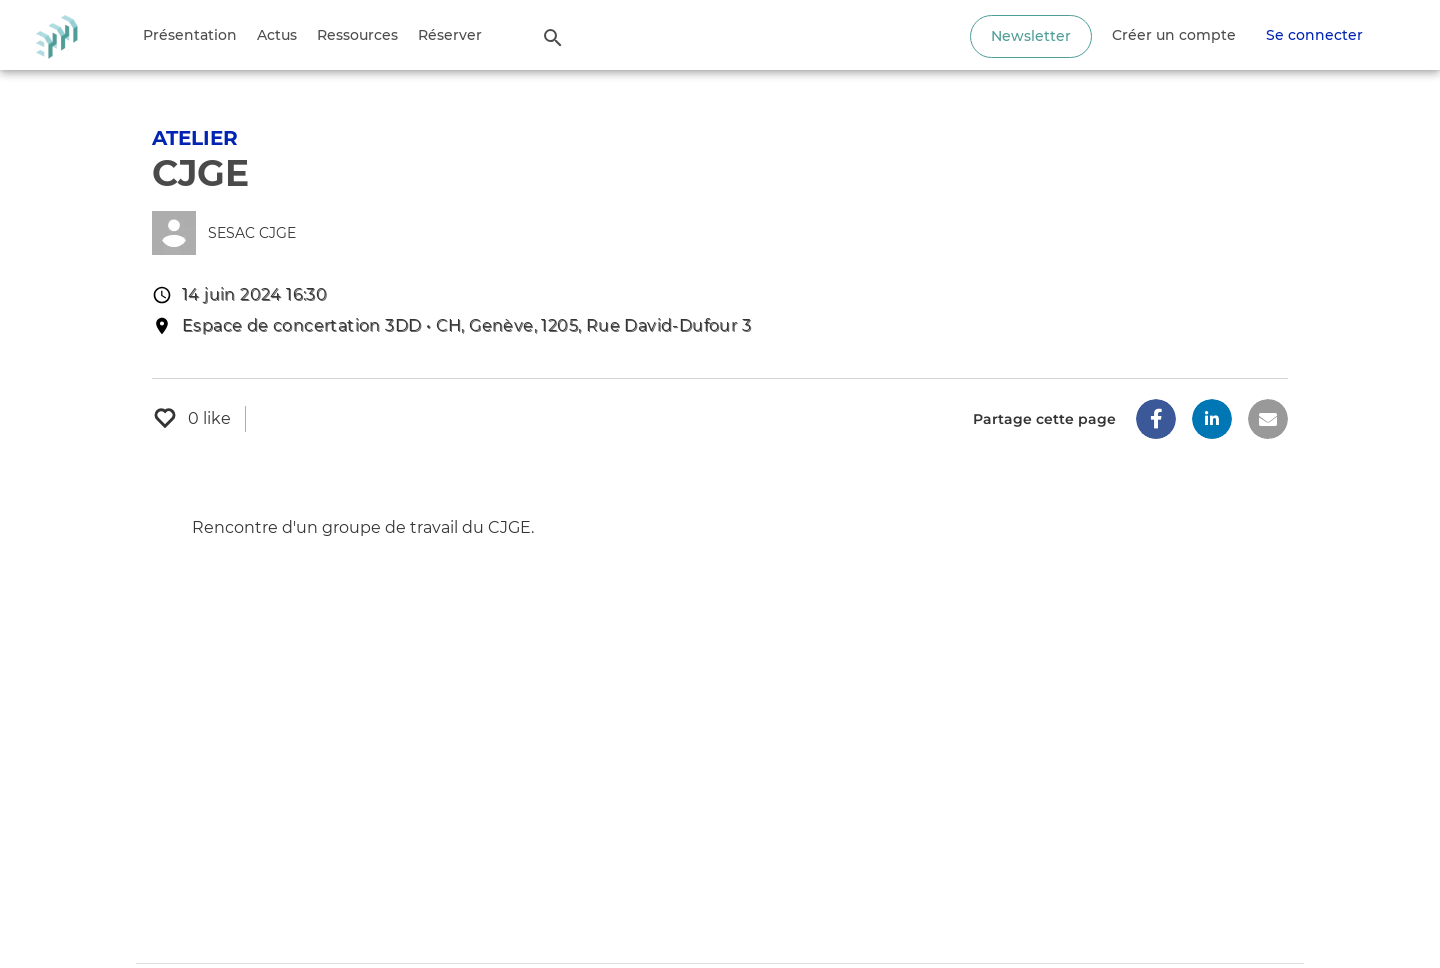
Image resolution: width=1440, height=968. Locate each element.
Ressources (357, 35)
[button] (1156, 419)
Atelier (195, 138)
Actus (277, 35)
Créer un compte (1174, 35)
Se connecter (1314, 35)
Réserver (450, 35)
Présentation (190, 35)
